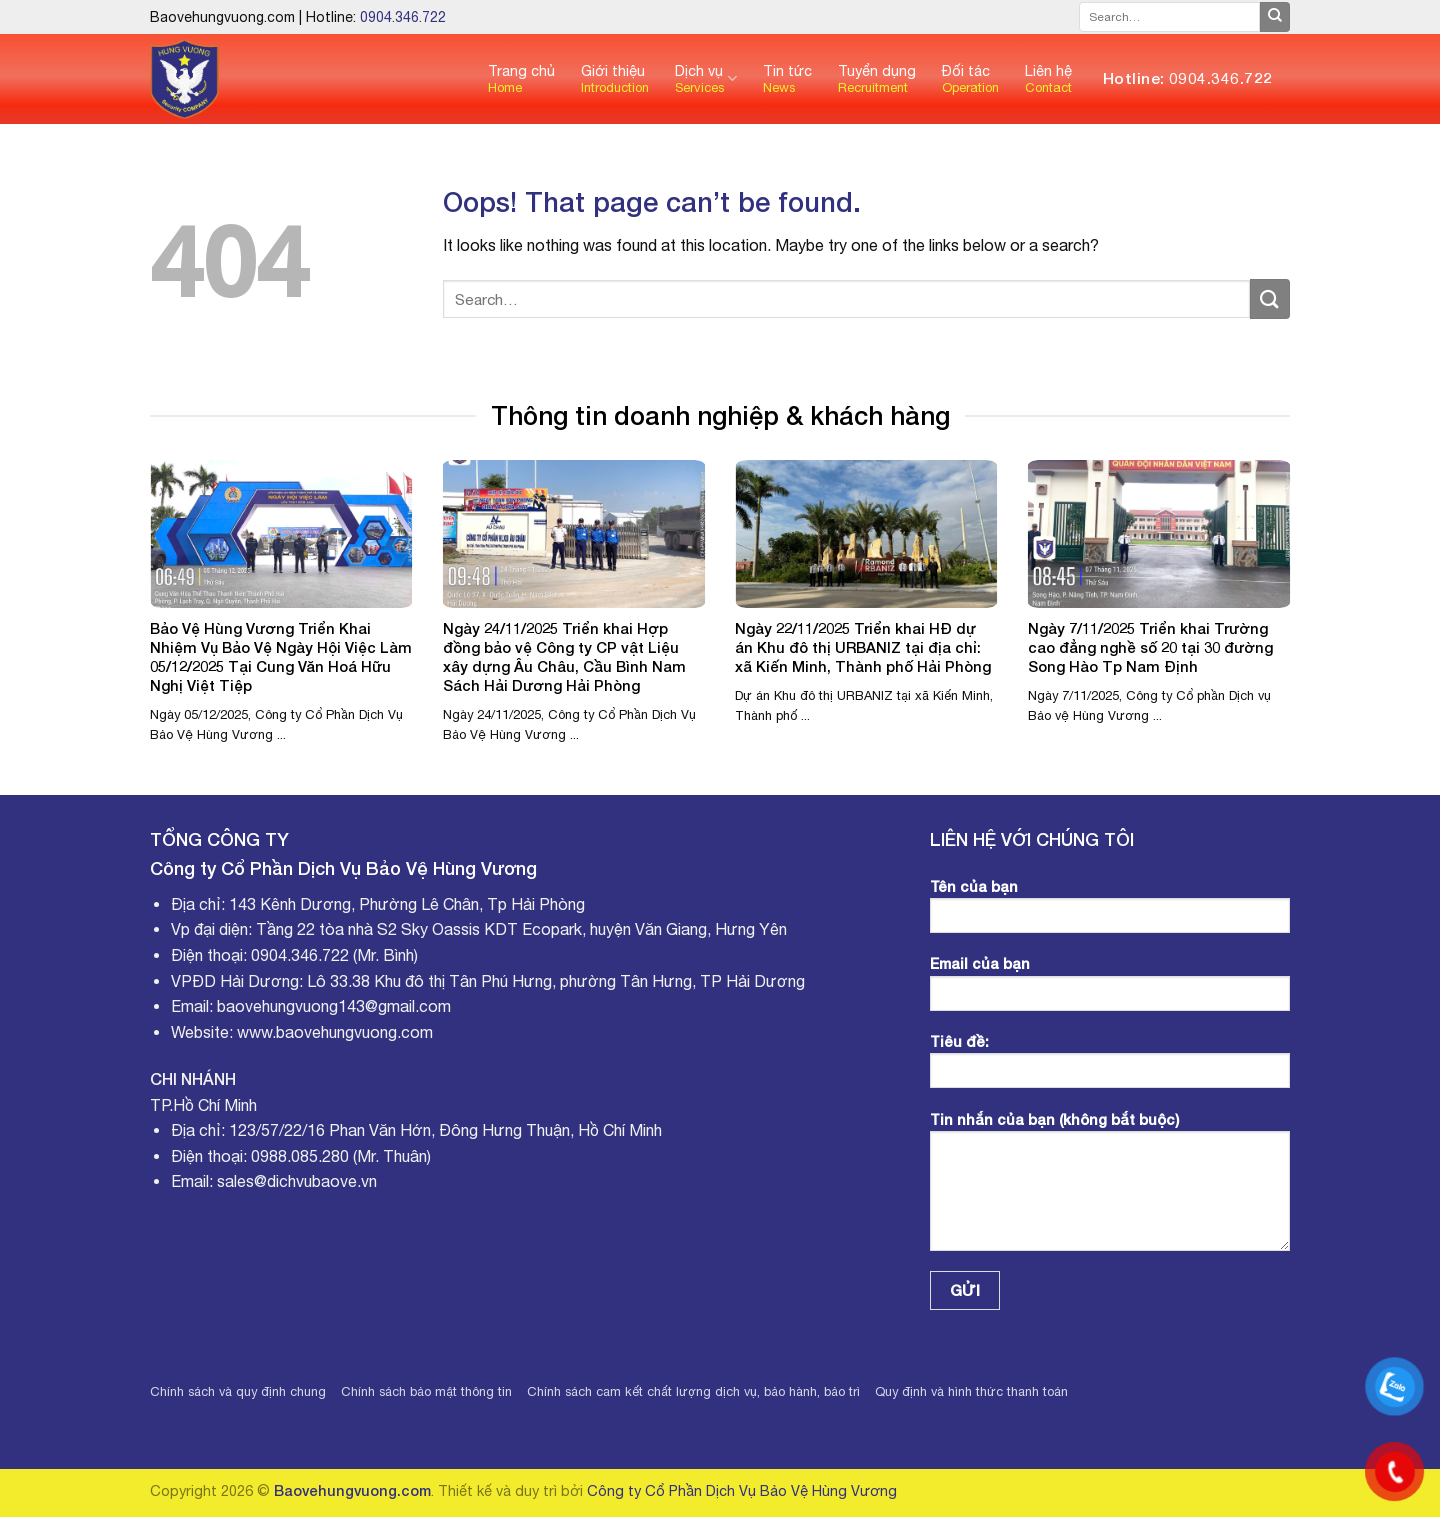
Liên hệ (1048, 78)
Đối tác (970, 78)
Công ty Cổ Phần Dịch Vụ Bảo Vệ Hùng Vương (742, 1490)
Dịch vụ (706, 78)
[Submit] (1275, 17)
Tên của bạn (1110, 912)
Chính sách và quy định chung (238, 1391)
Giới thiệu (615, 78)
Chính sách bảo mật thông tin (426, 1391)
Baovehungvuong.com (352, 1490)
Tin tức (787, 78)
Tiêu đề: (1110, 1067)
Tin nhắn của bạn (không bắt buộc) (1110, 1188)
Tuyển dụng (877, 78)
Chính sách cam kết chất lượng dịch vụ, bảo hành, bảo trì (693, 1391)
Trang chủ (521, 78)
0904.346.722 (403, 17)
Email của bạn (1110, 989)
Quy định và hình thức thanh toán (971, 1391)
